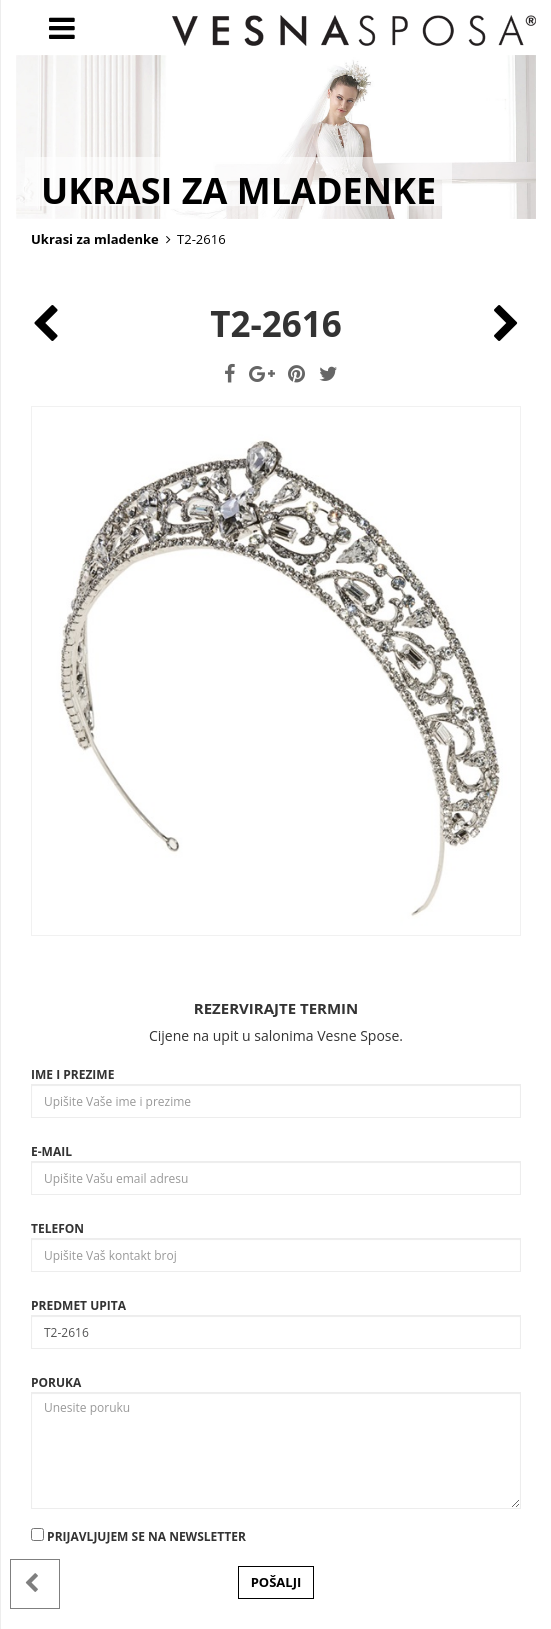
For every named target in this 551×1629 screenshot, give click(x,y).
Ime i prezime (72, 1074)
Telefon (57, 1228)
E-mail (51, 1151)
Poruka (56, 1382)
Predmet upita (78, 1305)
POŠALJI (276, 1582)
